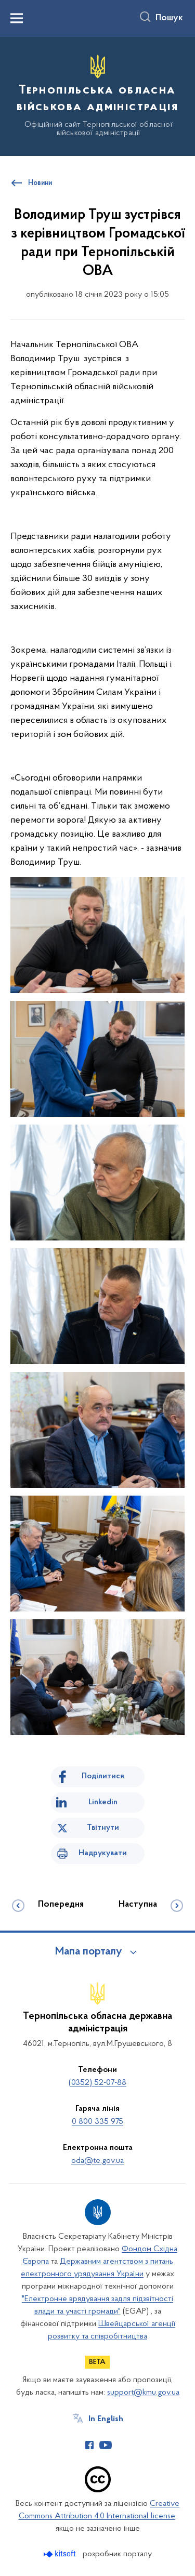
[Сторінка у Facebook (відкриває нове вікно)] (89, 2445)
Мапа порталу (88, 1952)
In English (105, 2419)
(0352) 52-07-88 (97, 2083)
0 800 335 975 (97, 2122)
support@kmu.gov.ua (143, 2392)
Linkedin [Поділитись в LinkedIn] (103, 1802)
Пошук (169, 18)
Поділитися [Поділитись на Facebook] (103, 1776)
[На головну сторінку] (97, 95)
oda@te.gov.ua (97, 2161)
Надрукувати (103, 1853)
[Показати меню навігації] (16, 18)
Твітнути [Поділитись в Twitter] (103, 1828)
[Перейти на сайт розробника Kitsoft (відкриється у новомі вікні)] (60, 2554)
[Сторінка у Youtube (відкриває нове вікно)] (105, 2445)
